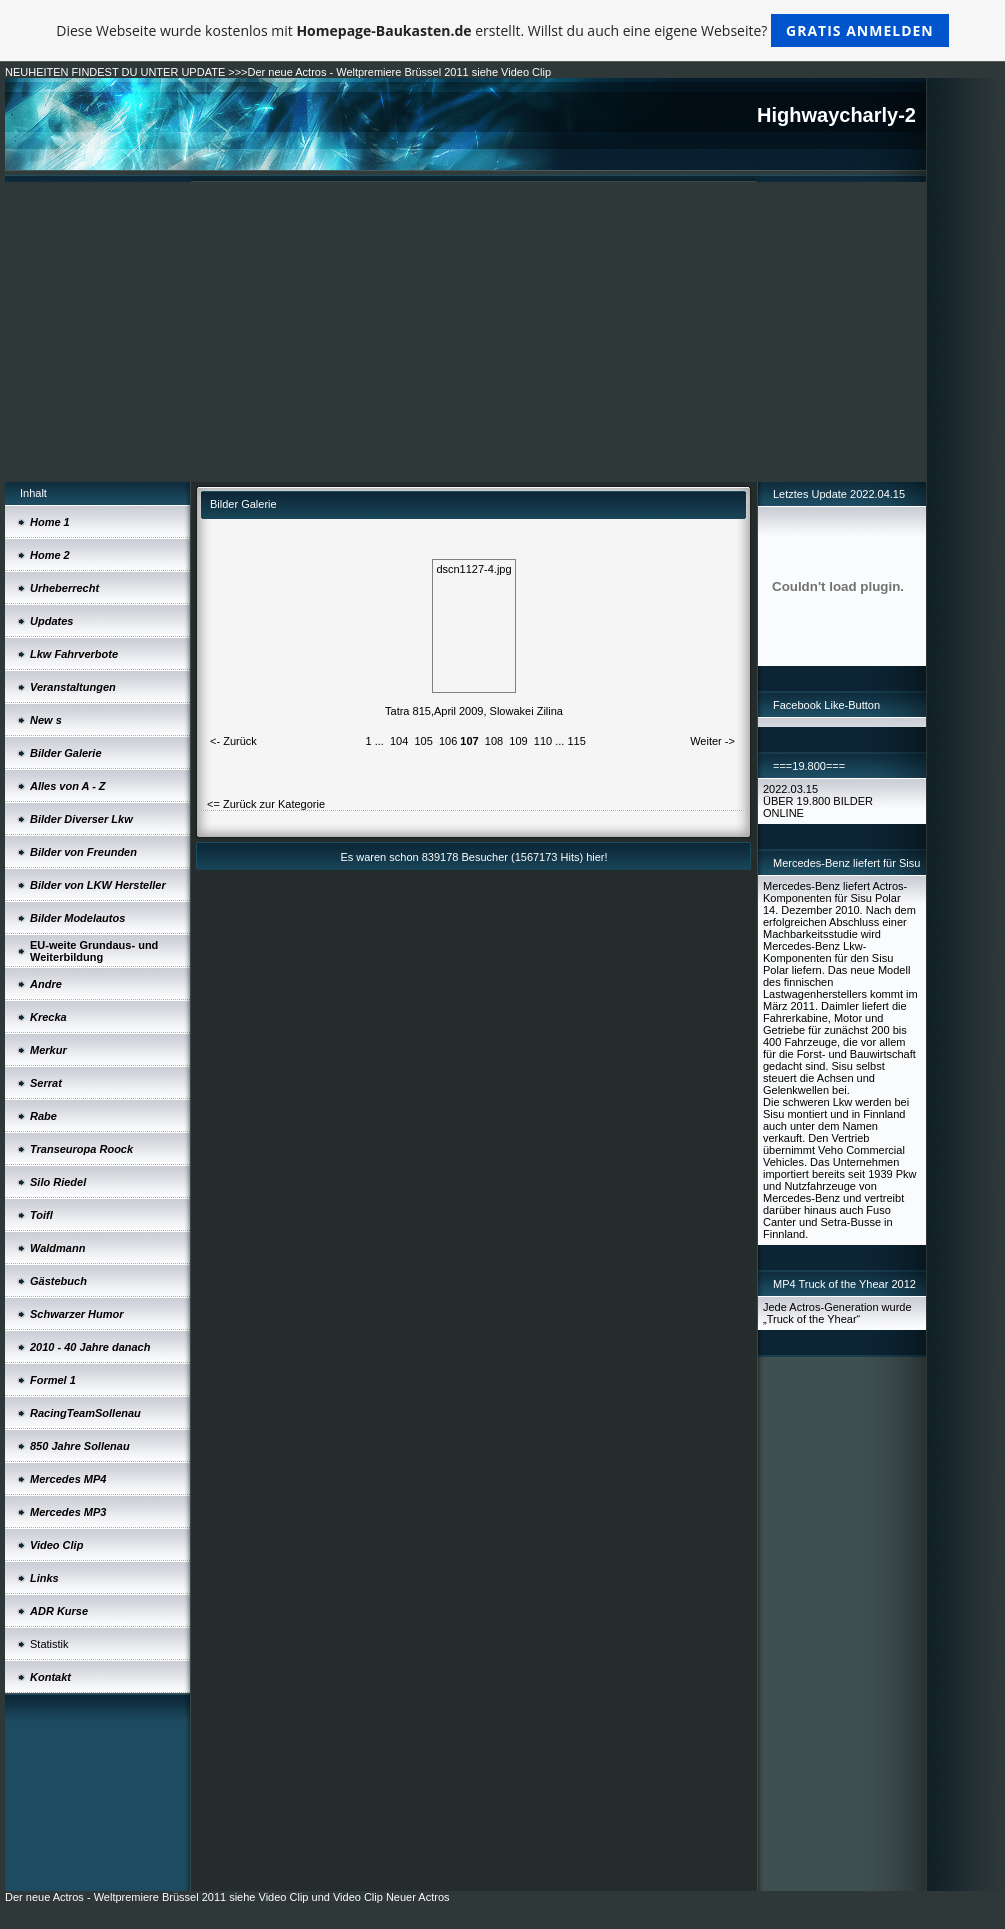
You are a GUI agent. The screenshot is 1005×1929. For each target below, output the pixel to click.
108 (494, 741)
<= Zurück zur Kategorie (266, 804)
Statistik (49, 1644)
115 (576, 741)
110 (543, 741)
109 (518, 741)
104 (399, 741)
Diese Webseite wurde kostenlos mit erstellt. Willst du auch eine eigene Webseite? (502, 30)
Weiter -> (712, 741)
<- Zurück (233, 741)
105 (423, 741)
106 (448, 741)
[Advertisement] (465, 332)
